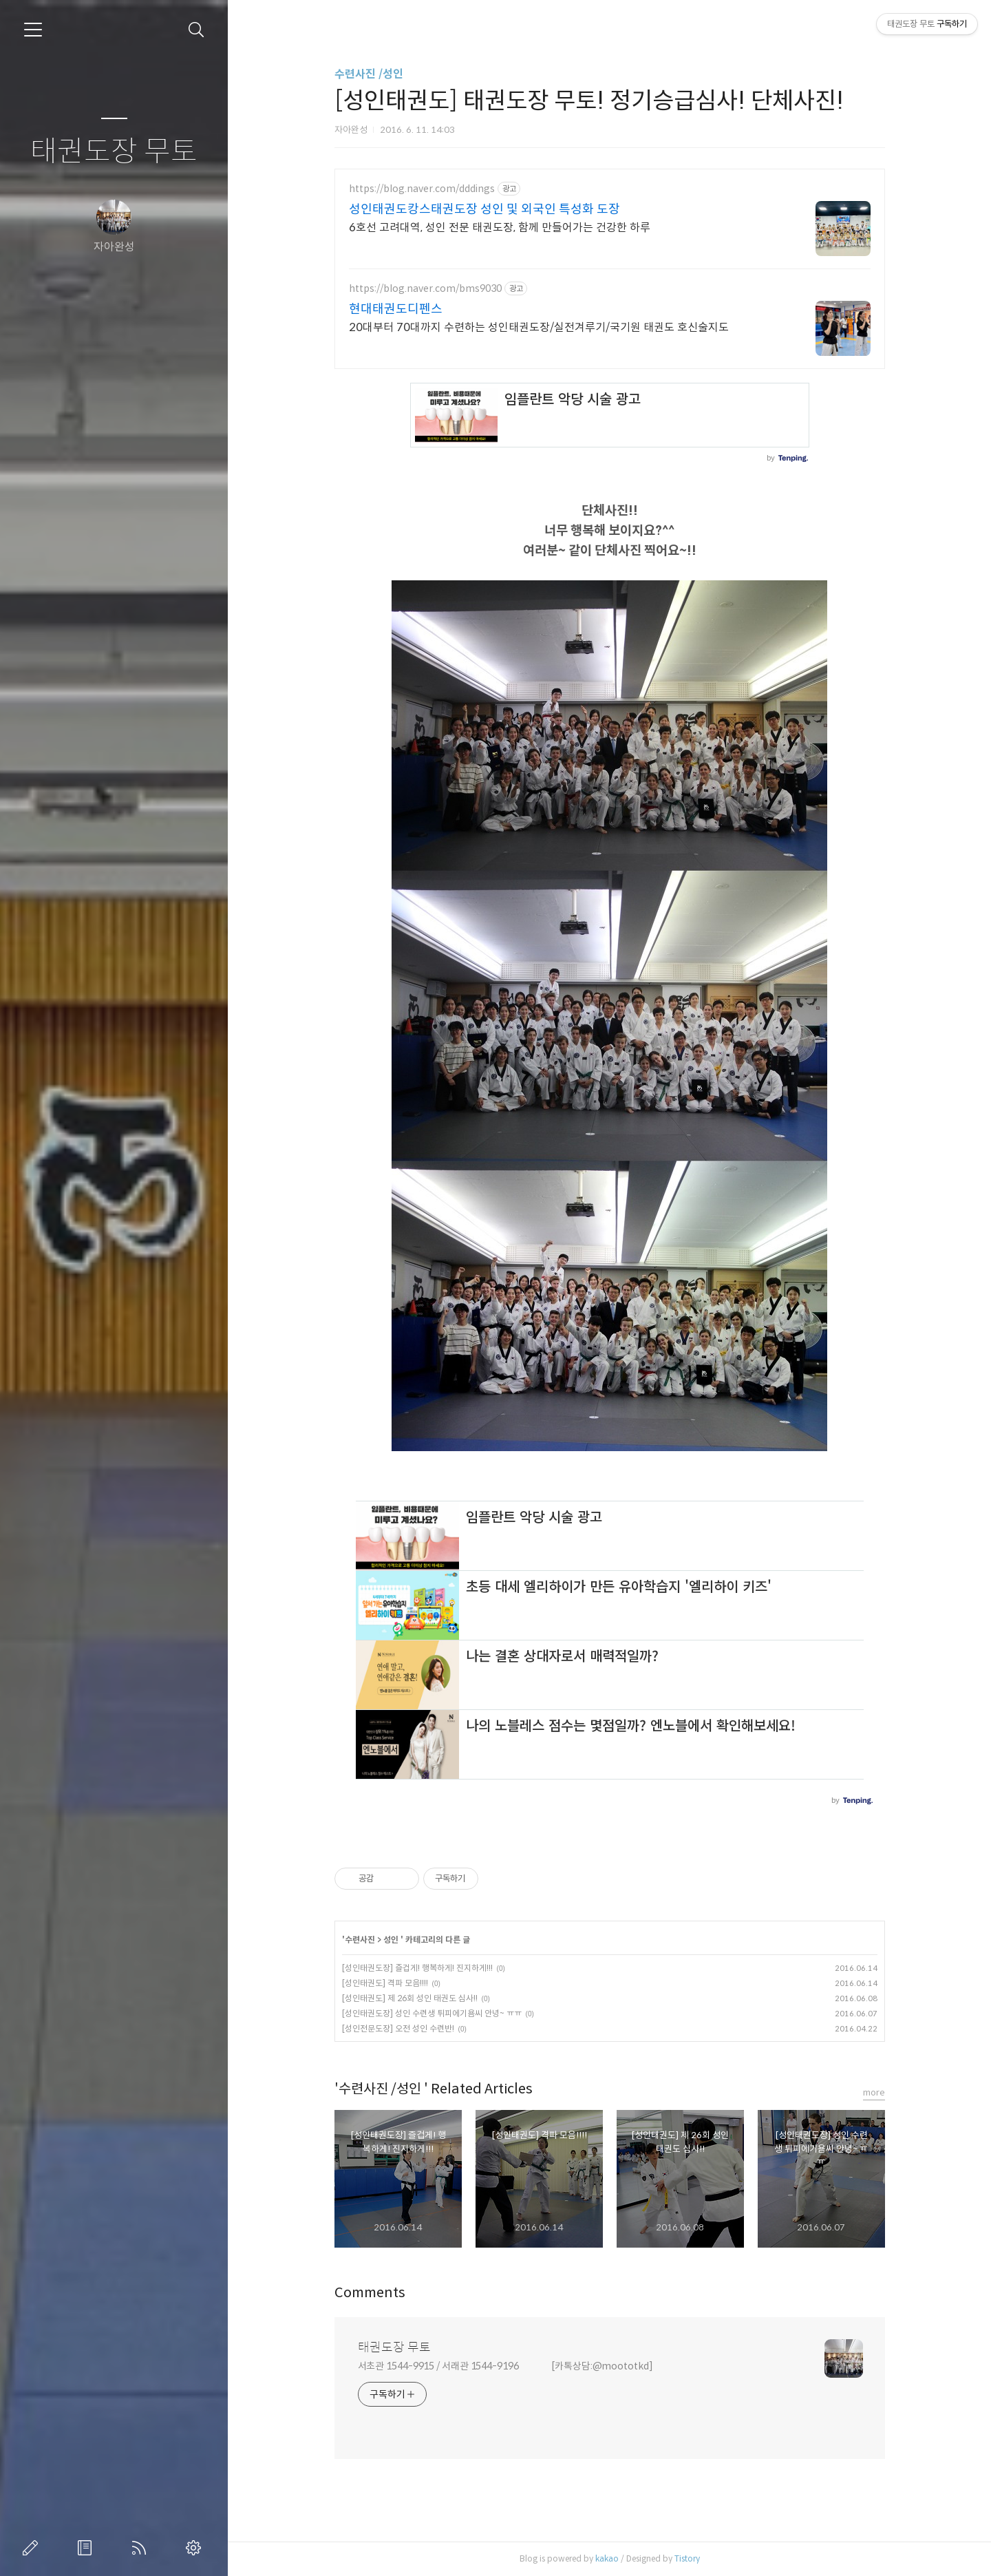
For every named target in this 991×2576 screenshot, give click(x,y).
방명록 (87, 2548)
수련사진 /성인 (368, 74)
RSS (141, 2548)
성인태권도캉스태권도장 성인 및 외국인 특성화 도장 (484, 209)
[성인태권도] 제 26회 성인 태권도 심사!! (410, 1998)
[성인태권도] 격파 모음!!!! (385, 1983)
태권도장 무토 (114, 152)
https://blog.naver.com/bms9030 (425, 289)
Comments (369, 2292)
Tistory (687, 2558)
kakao (607, 2558)
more (874, 2092)
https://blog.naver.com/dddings (422, 189)
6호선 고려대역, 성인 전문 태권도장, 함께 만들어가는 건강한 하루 (499, 227)
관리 (196, 2548)
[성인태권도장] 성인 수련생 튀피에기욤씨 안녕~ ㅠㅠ (432, 2013)
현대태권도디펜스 (396, 309)
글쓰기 (33, 2548)
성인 (392, 1939)
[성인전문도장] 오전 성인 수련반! (398, 2028)
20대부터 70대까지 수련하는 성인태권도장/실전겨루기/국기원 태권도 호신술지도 (539, 327)
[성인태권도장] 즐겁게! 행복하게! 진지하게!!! (417, 1968)
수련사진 (361, 1939)
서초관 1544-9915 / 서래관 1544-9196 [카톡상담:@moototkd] (505, 2366)
